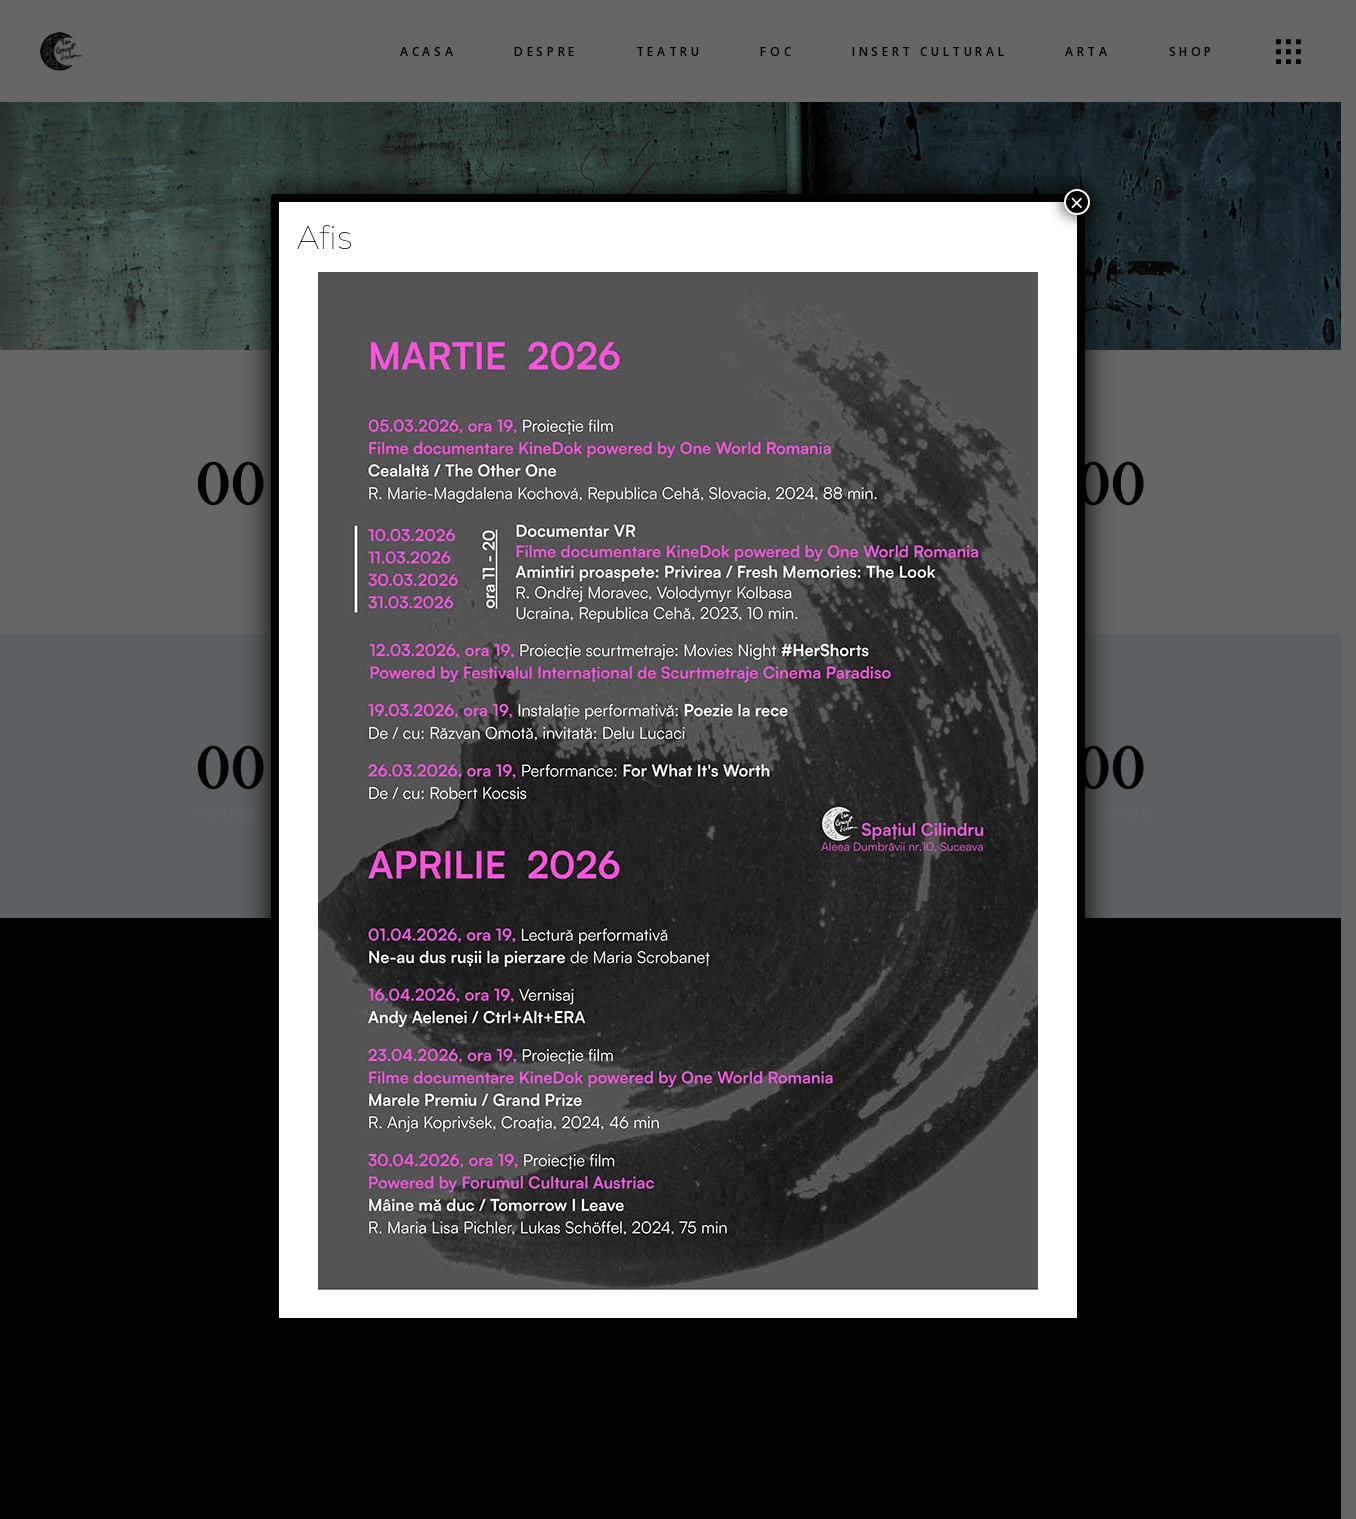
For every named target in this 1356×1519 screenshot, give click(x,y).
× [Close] (1077, 202)
